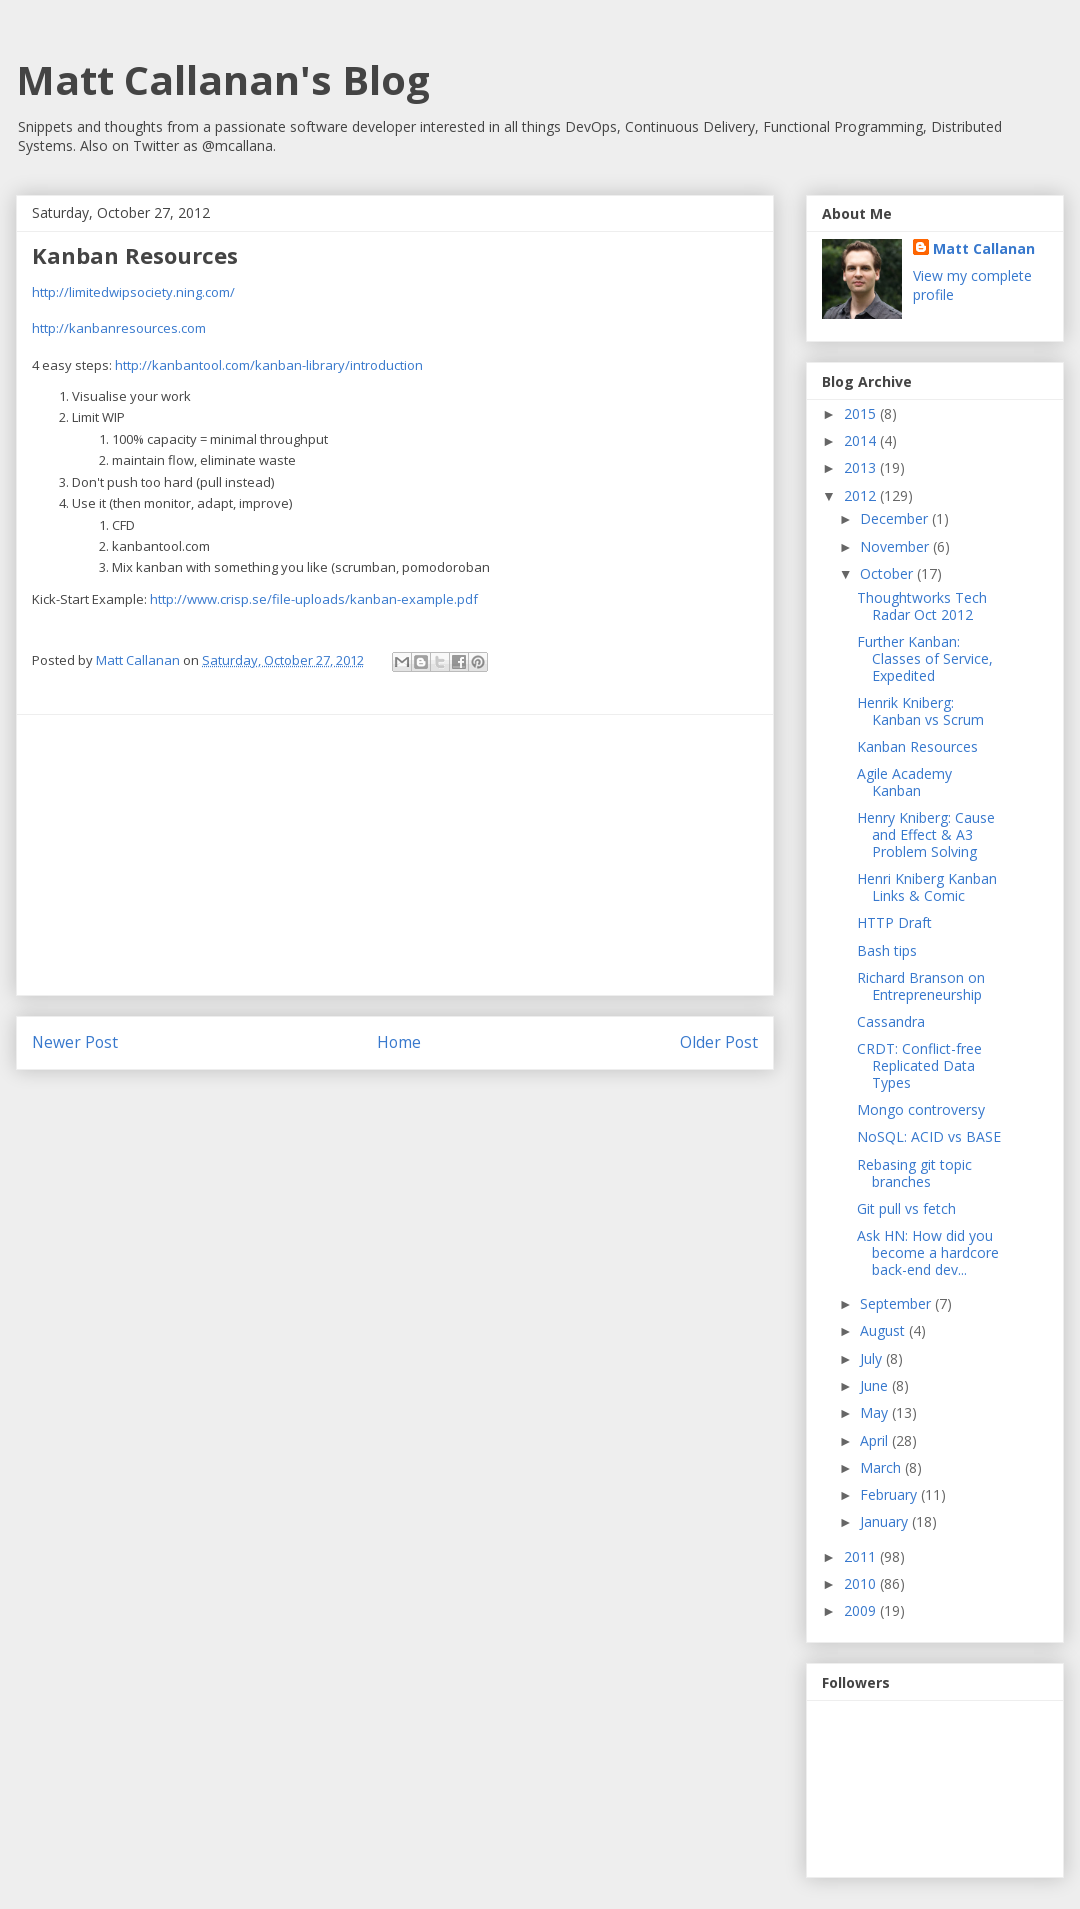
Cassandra (891, 1021)
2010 (862, 1583)
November (896, 546)
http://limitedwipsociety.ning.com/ (133, 292)
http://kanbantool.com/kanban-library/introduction (269, 365)
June (876, 1385)
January (886, 1521)
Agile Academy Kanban (904, 782)
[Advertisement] (395, 855)
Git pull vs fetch (906, 1208)
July (873, 1358)
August (884, 1330)
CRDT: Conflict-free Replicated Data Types (919, 1065)
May (876, 1412)
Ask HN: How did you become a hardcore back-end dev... (928, 1252)
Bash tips (887, 950)
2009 (862, 1610)
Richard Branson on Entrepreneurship (921, 986)
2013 (862, 467)
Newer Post (75, 1042)
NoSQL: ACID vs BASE (929, 1136)
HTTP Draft (894, 922)
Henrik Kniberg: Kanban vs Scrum (920, 711)
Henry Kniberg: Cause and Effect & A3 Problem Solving (926, 834)
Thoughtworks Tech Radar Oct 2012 (922, 606)
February (890, 1494)
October (888, 573)
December (896, 518)
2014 (862, 440)
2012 (862, 495)
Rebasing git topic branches (914, 1173)
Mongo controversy (921, 1109)
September (897, 1303)
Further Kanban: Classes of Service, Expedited (925, 658)
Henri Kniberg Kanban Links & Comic (927, 887)
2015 (862, 413)
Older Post (719, 1042)
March (882, 1467)
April (876, 1440)
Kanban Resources (917, 746)
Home (399, 1042)
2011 (862, 1556)
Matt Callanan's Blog (223, 79)
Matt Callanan (984, 248)
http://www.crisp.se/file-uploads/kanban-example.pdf (314, 599)
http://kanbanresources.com (119, 328)
